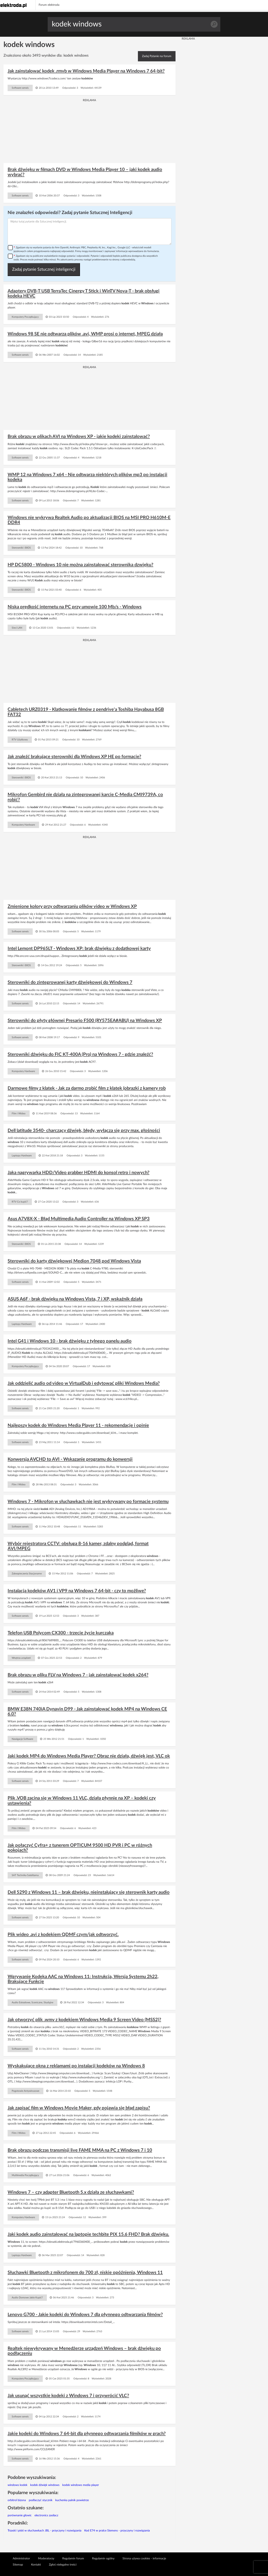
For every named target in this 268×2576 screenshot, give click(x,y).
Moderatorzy (46, 2558)
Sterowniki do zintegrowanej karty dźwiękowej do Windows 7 (70, 982)
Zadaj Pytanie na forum (156, 56)
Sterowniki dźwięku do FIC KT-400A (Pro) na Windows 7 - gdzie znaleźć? (80, 1054)
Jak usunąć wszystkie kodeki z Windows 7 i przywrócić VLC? (68, 2395)
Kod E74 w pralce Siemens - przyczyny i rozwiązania (117, 2530)
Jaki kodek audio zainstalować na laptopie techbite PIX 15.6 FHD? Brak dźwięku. (88, 2234)
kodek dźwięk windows (44, 2485)
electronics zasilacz (46, 2515)
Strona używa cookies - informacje (144, 2558)
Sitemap (18, 2564)
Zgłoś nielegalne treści (62, 2564)
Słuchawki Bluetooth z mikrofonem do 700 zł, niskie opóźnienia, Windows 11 (85, 2272)
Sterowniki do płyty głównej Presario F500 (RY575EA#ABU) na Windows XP (85, 1020)
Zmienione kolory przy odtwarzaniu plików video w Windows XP (72, 906)
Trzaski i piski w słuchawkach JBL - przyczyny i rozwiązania (44, 2530)
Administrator (21, 2558)
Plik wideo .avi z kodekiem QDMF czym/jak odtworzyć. (63, 1934)
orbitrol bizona (17, 2500)
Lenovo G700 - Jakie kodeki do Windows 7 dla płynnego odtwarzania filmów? (85, 2314)
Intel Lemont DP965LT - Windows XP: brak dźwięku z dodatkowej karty (79, 948)
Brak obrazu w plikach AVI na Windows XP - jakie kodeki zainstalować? (79, 436)
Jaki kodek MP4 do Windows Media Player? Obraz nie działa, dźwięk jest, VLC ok (89, 1756)
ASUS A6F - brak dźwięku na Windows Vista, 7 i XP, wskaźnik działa (75, 1299)
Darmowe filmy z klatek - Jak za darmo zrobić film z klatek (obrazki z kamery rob (87, 1088)
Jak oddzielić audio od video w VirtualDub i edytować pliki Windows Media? (84, 1383)
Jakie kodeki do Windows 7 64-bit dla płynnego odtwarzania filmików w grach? (87, 2433)
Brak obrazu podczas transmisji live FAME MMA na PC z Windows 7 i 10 (80, 2150)
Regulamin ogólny (103, 2558)
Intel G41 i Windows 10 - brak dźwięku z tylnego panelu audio (70, 1341)
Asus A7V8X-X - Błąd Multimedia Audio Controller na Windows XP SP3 (79, 1218)
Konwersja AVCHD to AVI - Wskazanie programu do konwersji (70, 1459)
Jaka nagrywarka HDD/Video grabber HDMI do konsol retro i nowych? (78, 1172)
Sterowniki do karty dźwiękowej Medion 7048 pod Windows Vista (74, 1261)
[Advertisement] (89, 131)
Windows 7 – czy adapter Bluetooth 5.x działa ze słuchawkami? (71, 2192)
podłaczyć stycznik (40, 2500)
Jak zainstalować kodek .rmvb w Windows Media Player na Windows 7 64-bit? (86, 71)
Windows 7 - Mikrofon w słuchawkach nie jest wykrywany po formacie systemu (88, 1501)
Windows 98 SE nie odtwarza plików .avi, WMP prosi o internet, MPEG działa (85, 334)
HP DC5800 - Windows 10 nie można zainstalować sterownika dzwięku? (80, 564)
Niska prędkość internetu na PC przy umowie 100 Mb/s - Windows (75, 607)
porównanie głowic (20, 2515)
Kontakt (36, 2564)
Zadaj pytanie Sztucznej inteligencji (43, 269)
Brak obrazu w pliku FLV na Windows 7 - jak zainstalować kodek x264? (78, 1675)
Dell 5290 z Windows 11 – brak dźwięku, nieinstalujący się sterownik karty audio (89, 1892)
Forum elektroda (49, 4)
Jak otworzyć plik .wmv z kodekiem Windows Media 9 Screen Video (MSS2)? (84, 2019)
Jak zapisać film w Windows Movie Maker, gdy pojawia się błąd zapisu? (79, 2108)
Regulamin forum (73, 2558)
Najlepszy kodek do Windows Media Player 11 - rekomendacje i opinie (78, 1425)
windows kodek (17, 2485)
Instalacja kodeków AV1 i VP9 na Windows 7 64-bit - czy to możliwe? (77, 1591)
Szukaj (214, 24)
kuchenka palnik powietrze (72, 2500)
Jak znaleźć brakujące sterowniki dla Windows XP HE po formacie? (74, 756)
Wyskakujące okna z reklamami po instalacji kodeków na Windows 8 (76, 2066)
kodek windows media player (80, 2485)
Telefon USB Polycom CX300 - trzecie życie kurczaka (61, 1633)
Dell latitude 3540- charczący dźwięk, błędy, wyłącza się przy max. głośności (84, 1130)
